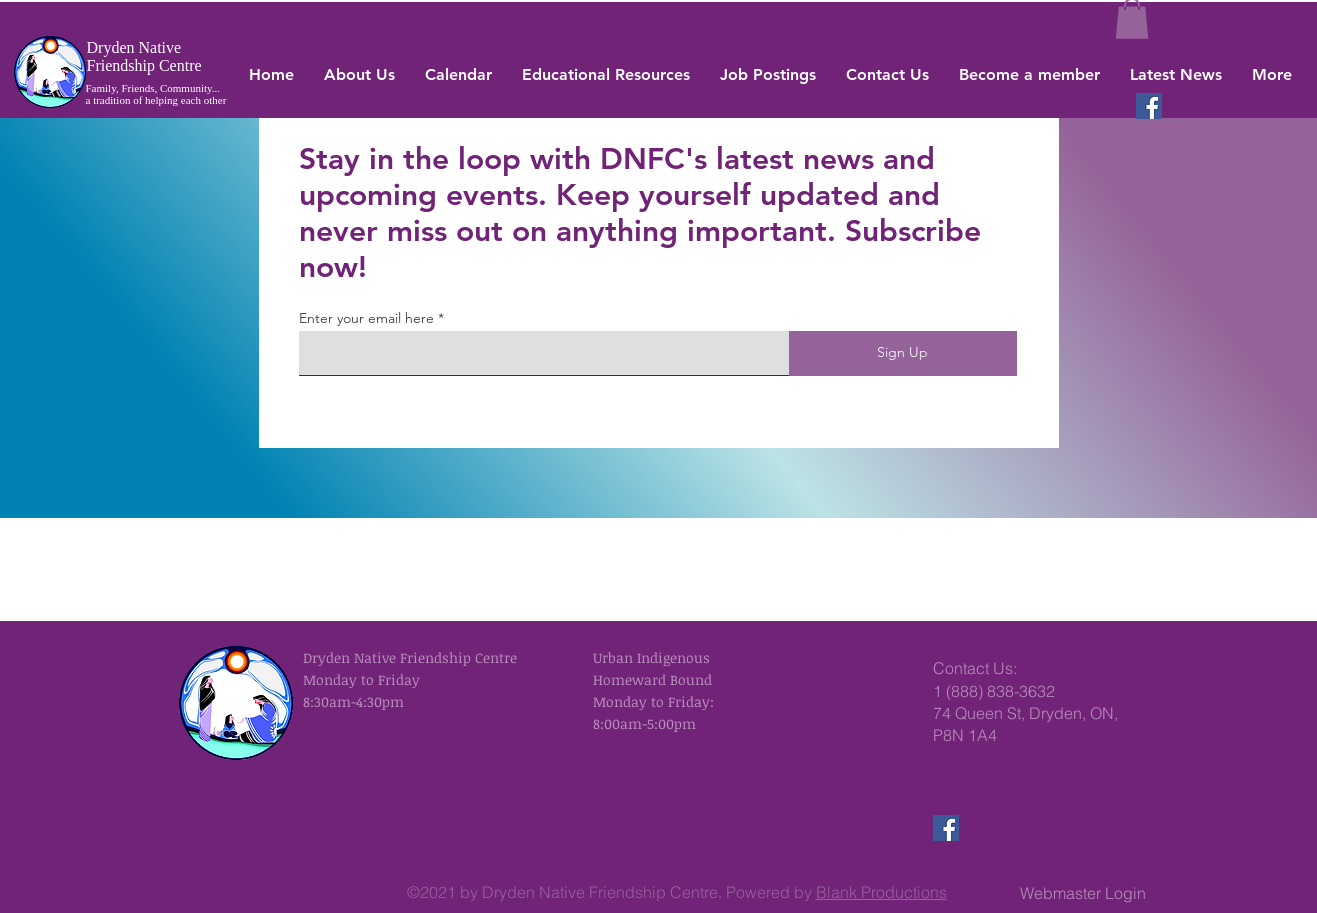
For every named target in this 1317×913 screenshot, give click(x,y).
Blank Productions (881, 892)
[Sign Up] (903, 353)
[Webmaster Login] (1083, 893)
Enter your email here (366, 318)
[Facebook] (1149, 106)
